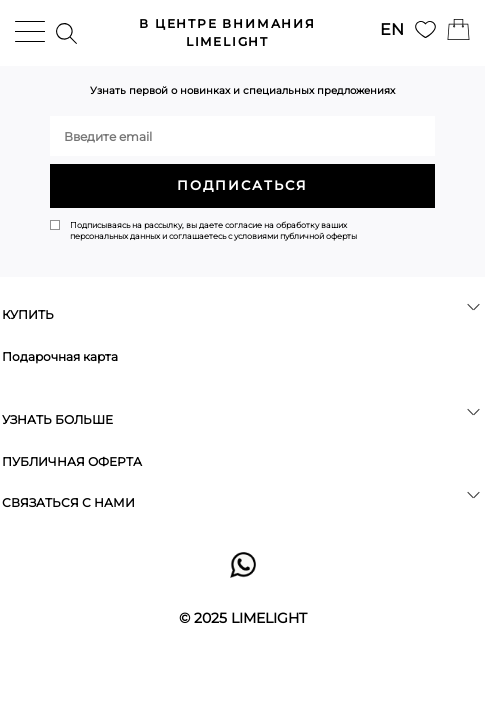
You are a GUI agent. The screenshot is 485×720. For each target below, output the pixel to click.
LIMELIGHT (227, 32)
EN (392, 29)
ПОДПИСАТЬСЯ (242, 185)
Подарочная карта (60, 356)
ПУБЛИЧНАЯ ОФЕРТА (72, 461)
